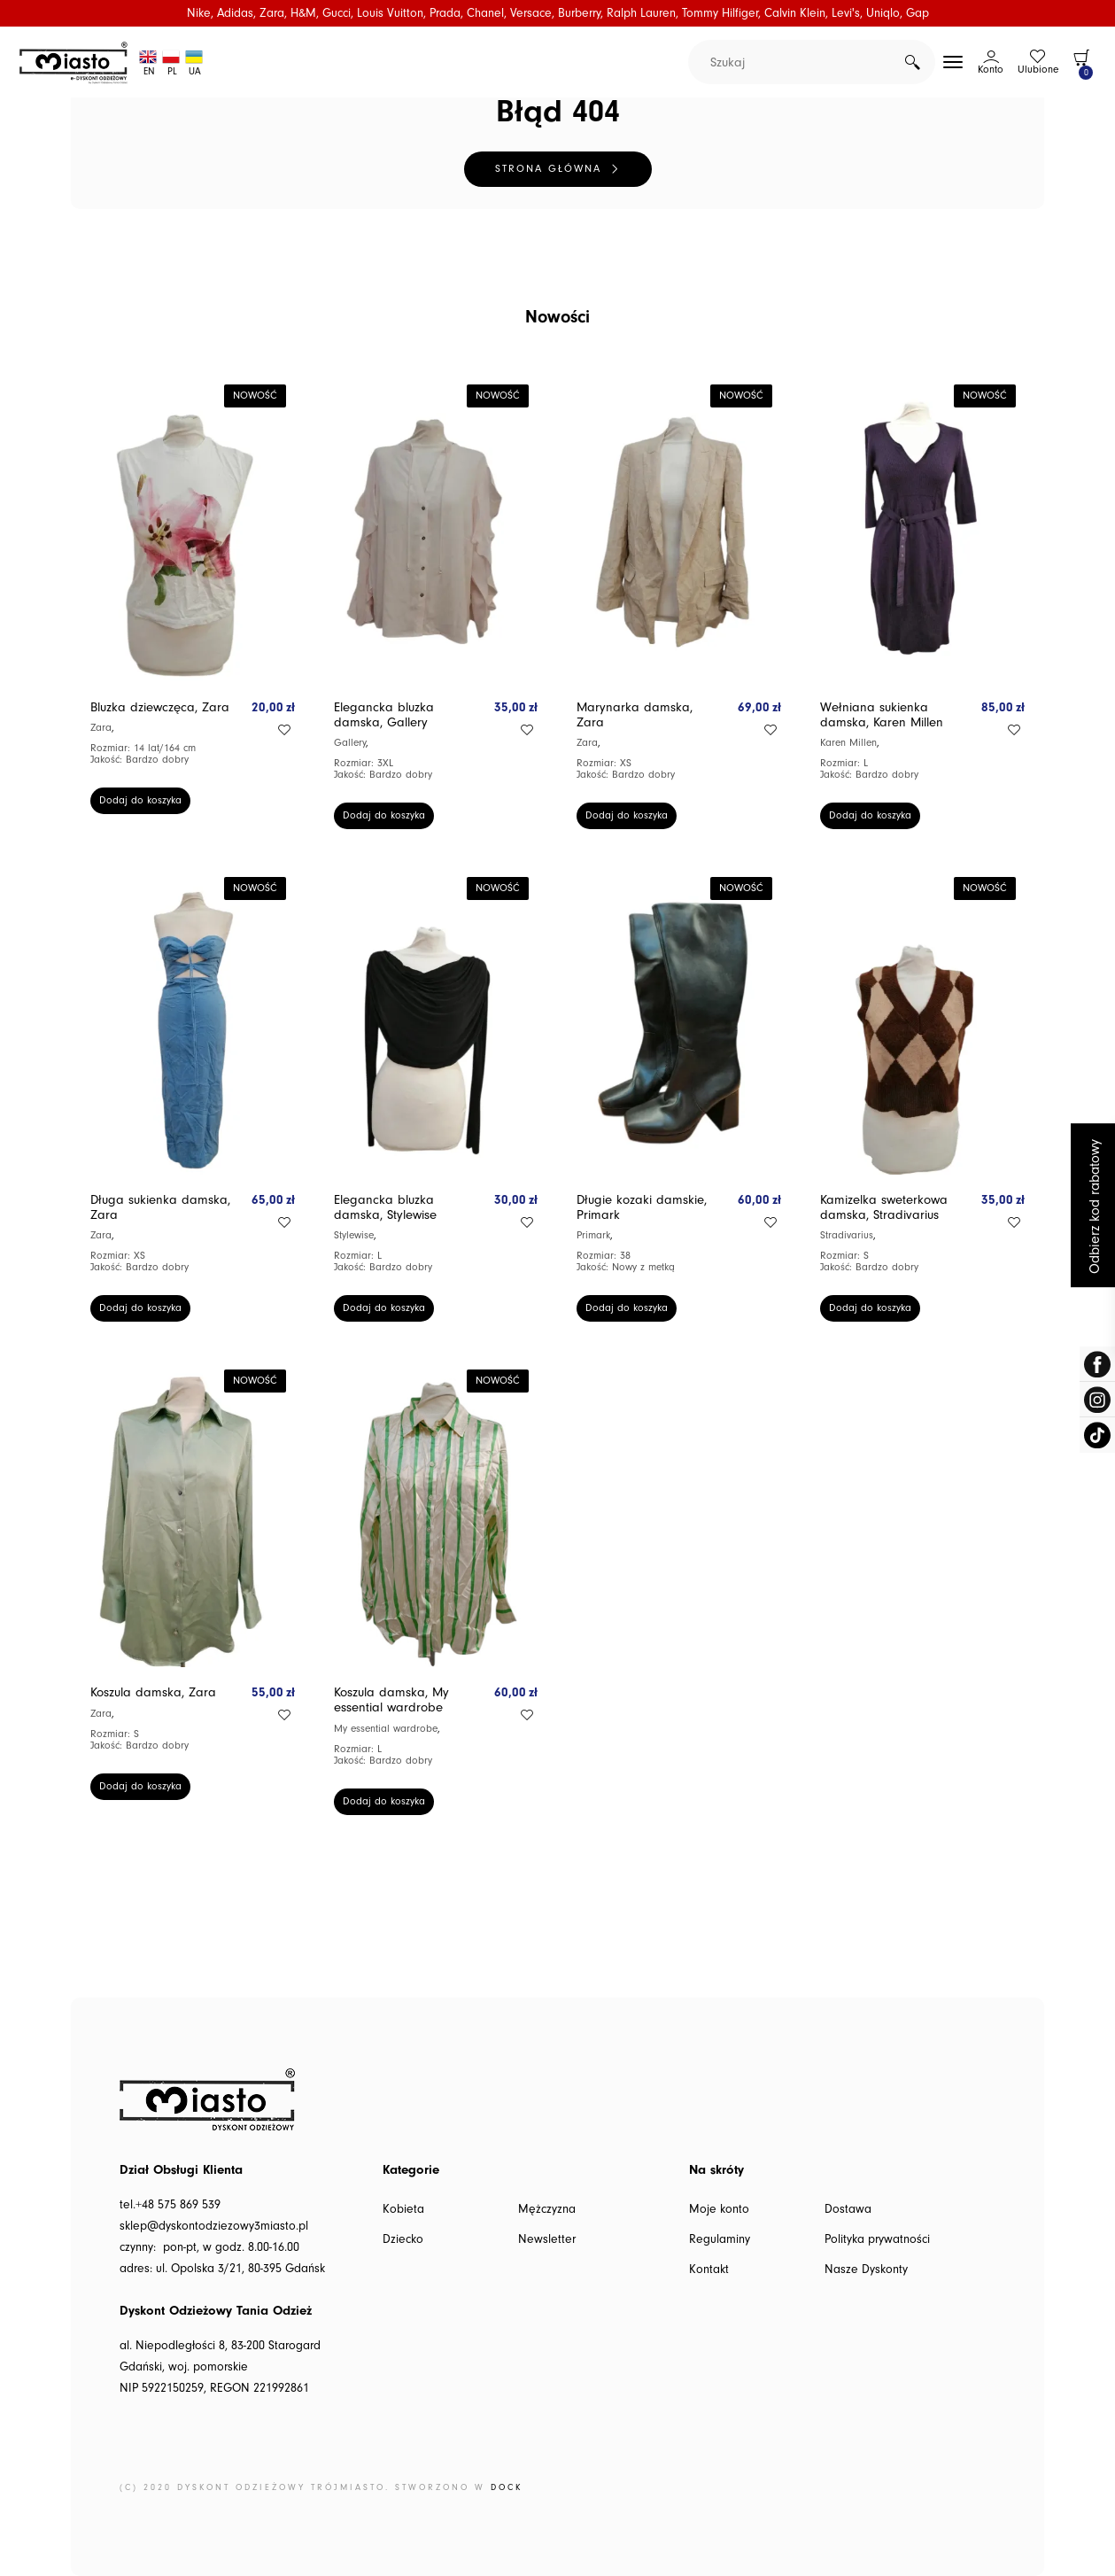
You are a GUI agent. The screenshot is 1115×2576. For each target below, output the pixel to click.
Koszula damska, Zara (153, 1692)
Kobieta (403, 2209)
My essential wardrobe (385, 1728)
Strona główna (548, 169)
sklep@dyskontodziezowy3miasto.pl (214, 2226)
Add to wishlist (284, 730)
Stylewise (354, 1235)
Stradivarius (846, 1235)
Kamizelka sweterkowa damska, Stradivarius (884, 1207)
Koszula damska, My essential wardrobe (391, 1700)
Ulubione (1038, 69)
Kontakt (709, 2269)
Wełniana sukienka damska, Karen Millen (881, 715)
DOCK (507, 2487)
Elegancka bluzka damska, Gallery (384, 715)
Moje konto (719, 2209)
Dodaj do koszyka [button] (140, 800)
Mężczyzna (547, 2209)
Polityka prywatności (877, 2239)
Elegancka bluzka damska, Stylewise (385, 1207)
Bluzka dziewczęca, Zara (159, 707)
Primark (593, 1235)
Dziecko (403, 2239)
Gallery (350, 743)
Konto (990, 69)
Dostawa (848, 2209)
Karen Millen (848, 743)
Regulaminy (719, 2239)
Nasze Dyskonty (866, 2269)
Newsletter (547, 2239)
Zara (101, 727)
